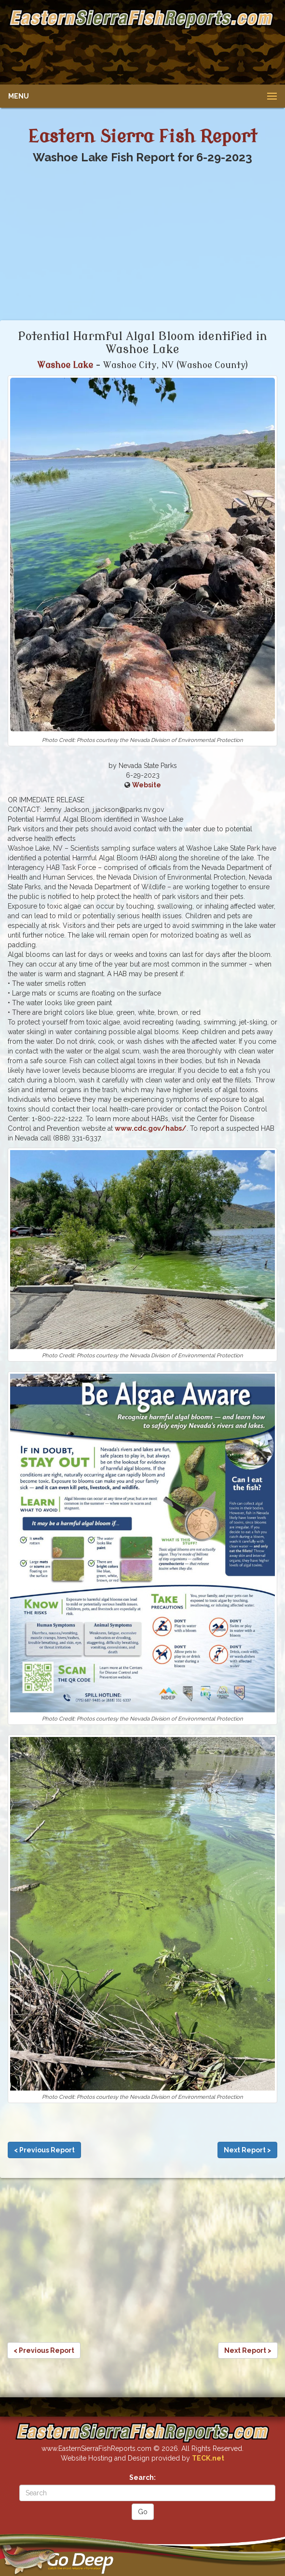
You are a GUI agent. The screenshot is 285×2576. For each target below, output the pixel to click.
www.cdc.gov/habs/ (151, 1128)
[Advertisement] (141, 54)
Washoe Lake (65, 365)
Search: (142, 2477)
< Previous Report (44, 2150)
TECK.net (208, 2458)
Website (146, 785)
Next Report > (247, 2150)
